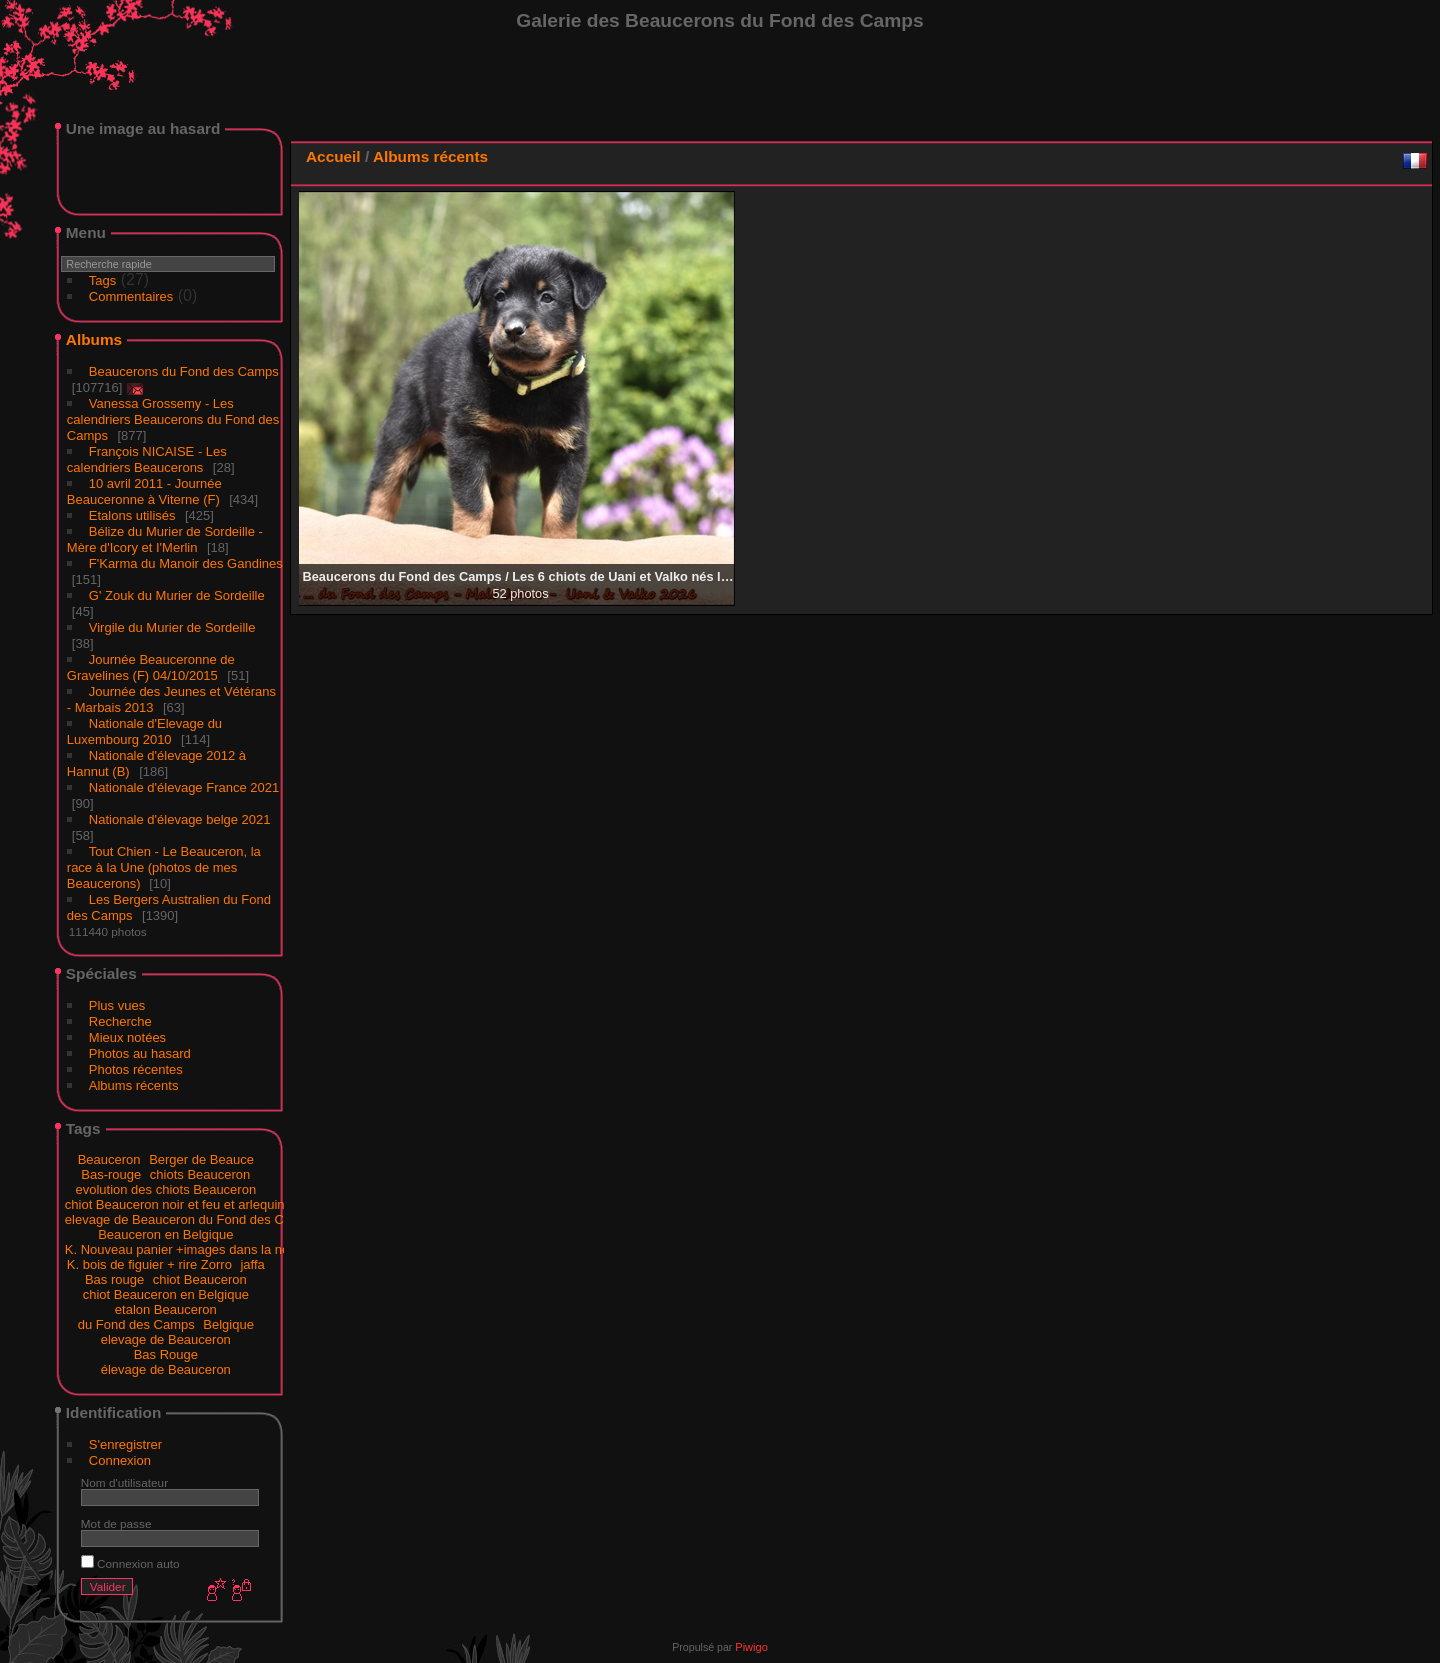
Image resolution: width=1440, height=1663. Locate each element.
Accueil (333, 156)
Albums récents (134, 1085)
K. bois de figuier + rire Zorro (149, 1264)
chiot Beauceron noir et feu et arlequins (178, 1204)
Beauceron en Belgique (165, 1234)
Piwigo (751, 1647)
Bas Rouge (166, 1354)
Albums (94, 339)
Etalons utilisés (132, 515)
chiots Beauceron (200, 1174)
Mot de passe (116, 1523)
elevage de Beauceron (166, 1339)
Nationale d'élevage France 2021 (184, 787)
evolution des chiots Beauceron (165, 1189)
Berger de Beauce (201, 1159)
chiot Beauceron (200, 1279)
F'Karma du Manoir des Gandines (186, 563)
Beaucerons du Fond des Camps (184, 371)
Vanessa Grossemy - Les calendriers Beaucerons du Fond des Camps (173, 419)
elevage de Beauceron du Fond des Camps (190, 1219)
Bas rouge (114, 1279)
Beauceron (109, 1159)
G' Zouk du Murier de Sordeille (177, 595)
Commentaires (131, 296)
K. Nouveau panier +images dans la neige (186, 1249)
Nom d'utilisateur (124, 1482)
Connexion (120, 1460)
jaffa (252, 1264)
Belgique (228, 1324)
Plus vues (117, 1005)
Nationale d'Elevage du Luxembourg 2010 (144, 731)
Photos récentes (136, 1069)
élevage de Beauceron (166, 1369)
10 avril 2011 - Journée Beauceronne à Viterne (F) (144, 491)
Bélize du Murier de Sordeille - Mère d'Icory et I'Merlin (165, 539)
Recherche (120, 1021)
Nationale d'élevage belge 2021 (180, 819)
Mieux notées (127, 1037)
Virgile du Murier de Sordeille (172, 627)
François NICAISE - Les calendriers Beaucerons (147, 459)
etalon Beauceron (166, 1309)
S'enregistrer (125, 1444)
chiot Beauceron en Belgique (166, 1294)
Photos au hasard (140, 1053)
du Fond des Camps (136, 1324)
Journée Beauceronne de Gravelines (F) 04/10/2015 (151, 667)
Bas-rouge (111, 1174)
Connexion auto (130, 1563)
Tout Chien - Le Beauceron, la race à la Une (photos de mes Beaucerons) (164, 867)
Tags (102, 280)
